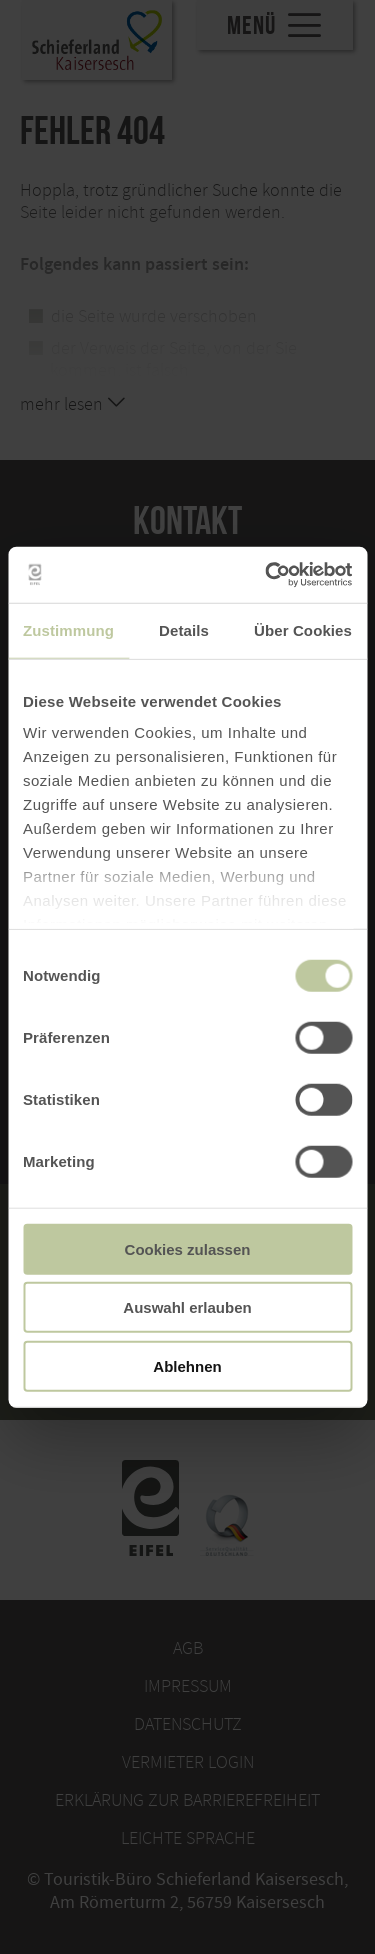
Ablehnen (187, 1365)
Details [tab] (184, 629)
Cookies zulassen (188, 1248)
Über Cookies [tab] (303, 629)
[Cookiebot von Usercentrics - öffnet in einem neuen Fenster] (267, 575)
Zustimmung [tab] (68, 629)
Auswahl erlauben (187, 1307)
